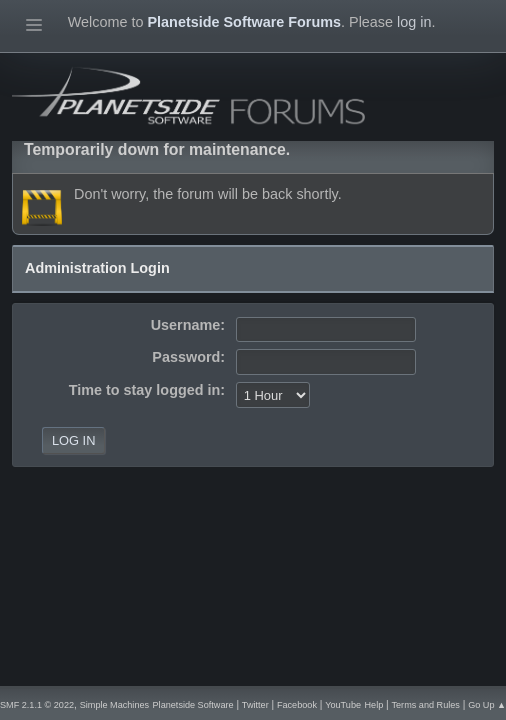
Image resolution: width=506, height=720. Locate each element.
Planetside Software (193, 705)
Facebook (297, 705)
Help (373, 705)
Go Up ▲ (487, 705)
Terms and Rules (426, 705)
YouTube (343, 705)
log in (414, 22)
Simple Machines (114, 705)
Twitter (255, 705)
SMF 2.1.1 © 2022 (37, 705)
